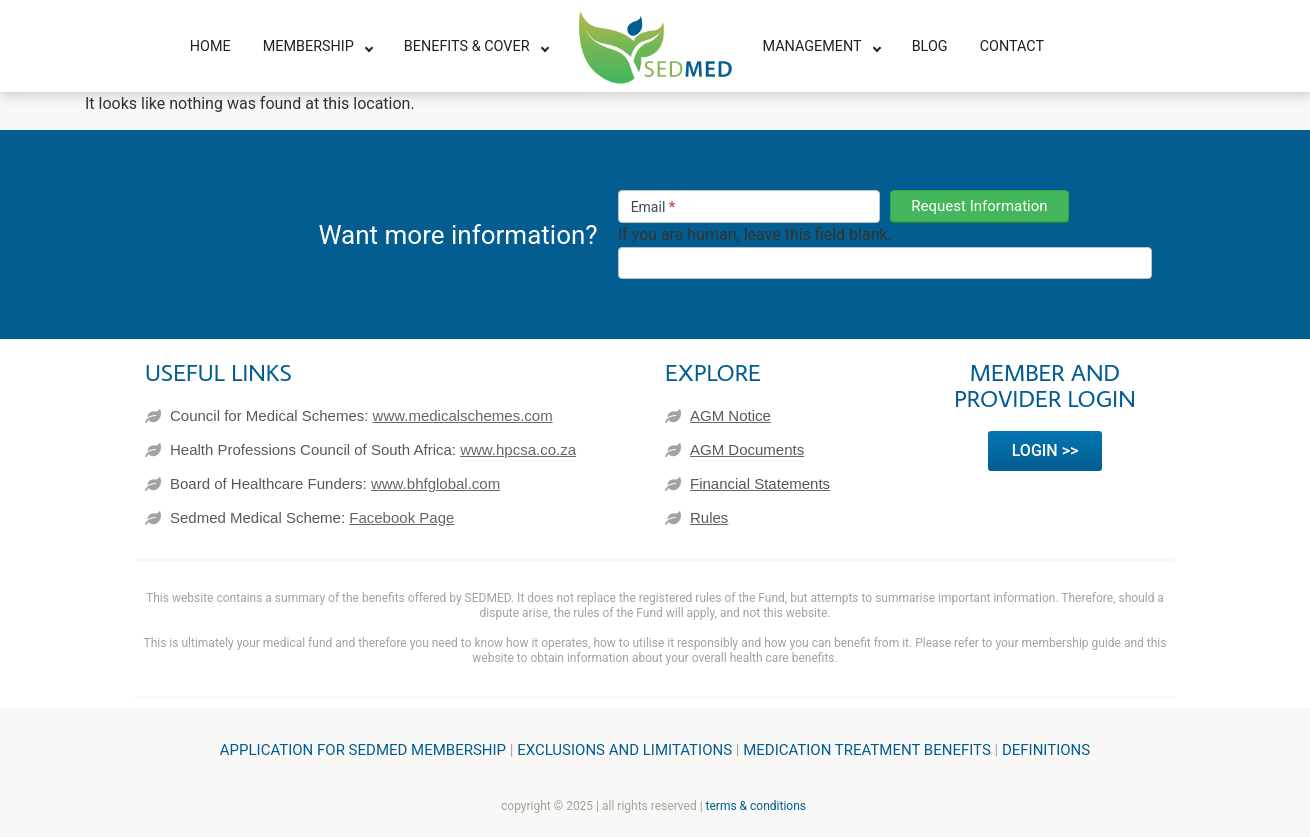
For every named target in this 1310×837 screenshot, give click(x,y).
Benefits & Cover (467, 46)
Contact (1012, 46)
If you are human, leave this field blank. (755, 235)
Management (812, 46)
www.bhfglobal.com (435, 483)
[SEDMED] (655, 47)
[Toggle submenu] (369, 48)
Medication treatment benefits (867, 750)
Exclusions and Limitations (624, 750)
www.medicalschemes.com (463, 415)
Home (210, 46)
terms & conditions (756, 806)
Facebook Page (401, 517)
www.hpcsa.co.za (518, 449)
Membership (308, 46)
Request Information (979, 206)
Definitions (1046, 750)
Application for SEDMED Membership (363, 750)
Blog (930, 46)
